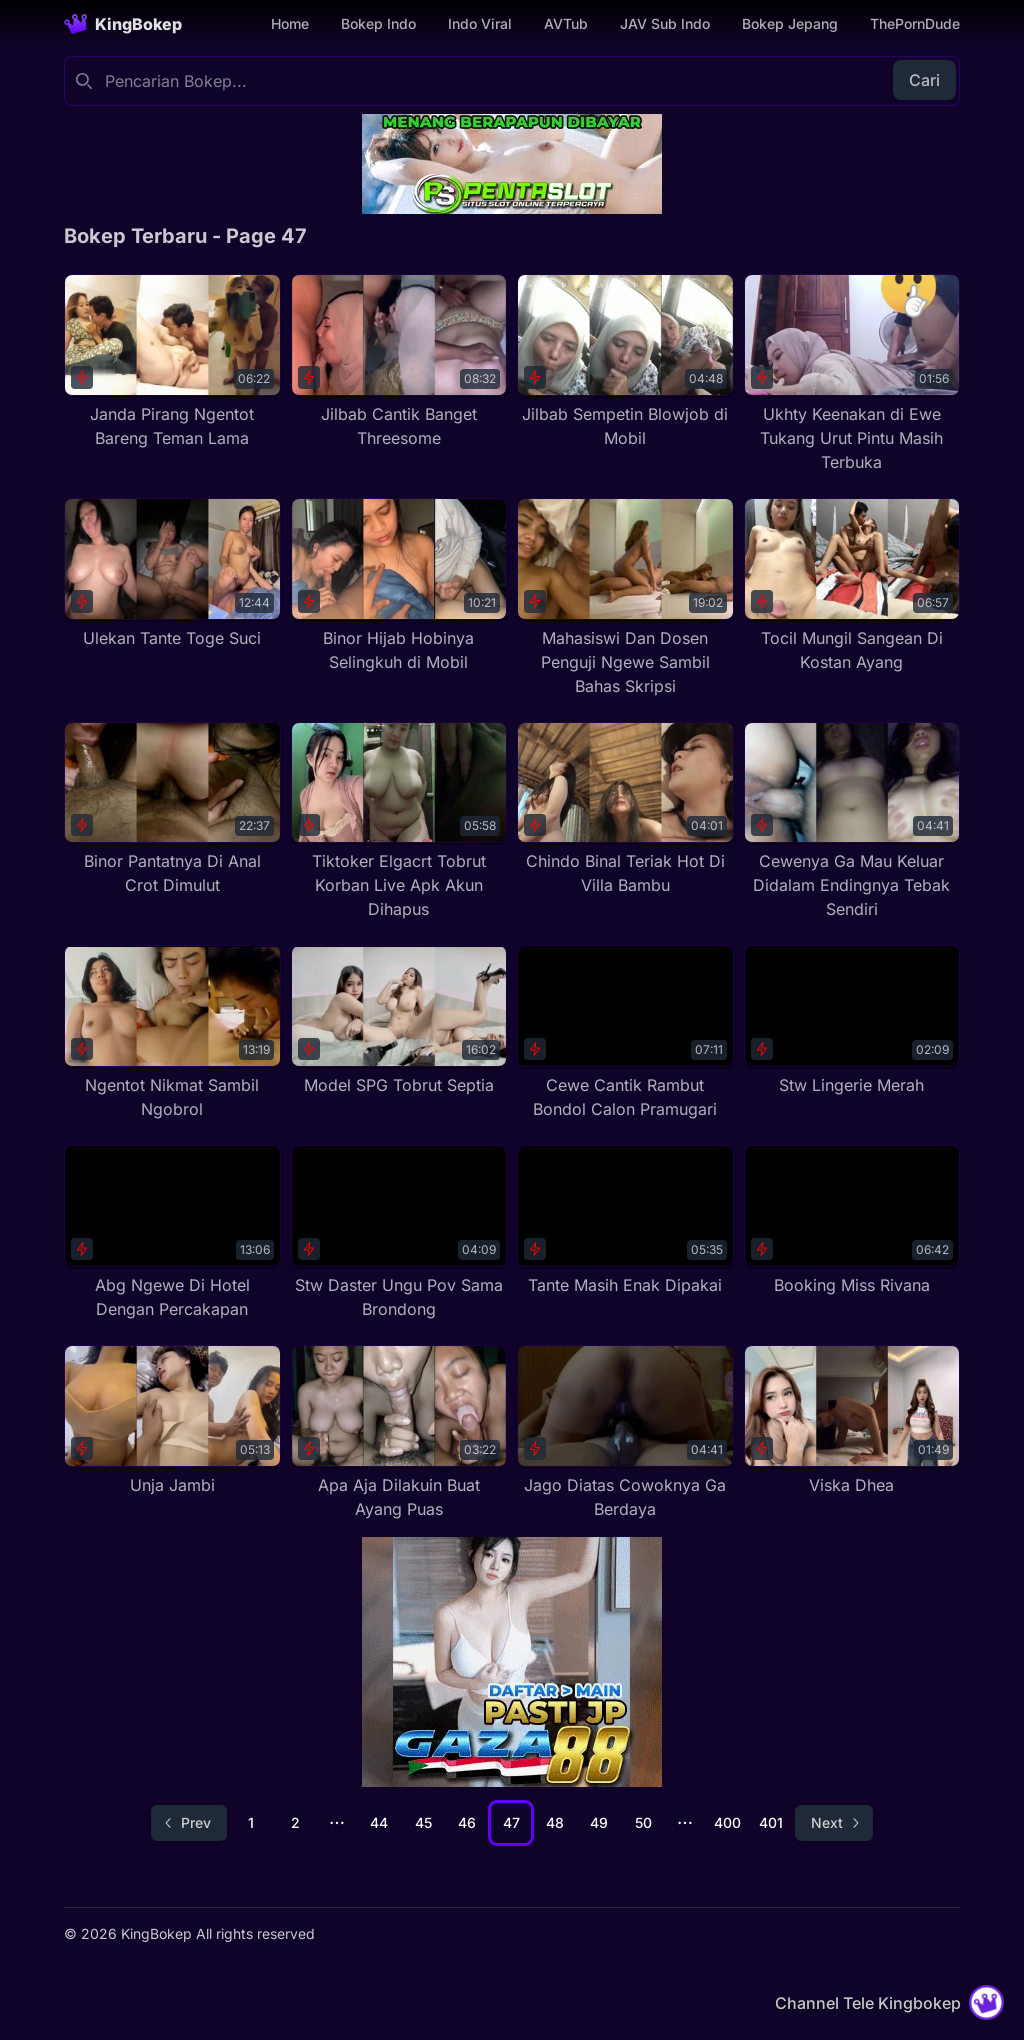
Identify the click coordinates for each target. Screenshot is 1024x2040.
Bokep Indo (378, 23)
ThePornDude (915, 23)
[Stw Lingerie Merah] (852, 1021)
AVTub (566, 23)
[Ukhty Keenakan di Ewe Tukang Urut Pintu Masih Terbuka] (852, 374)
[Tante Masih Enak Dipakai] (625, 1221)
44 (379, 1822)
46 (467, 1822)
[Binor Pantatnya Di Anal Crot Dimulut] (172, 810)
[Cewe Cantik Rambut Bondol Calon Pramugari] (625, 1033)
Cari (924, 80)
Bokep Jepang (790, 23)
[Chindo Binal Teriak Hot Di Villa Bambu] (625, 810)
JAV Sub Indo (665, 23)
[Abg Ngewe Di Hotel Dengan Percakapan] (172, 1233)
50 (643, 1822)
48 (555, 1822)
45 (423, 1822)
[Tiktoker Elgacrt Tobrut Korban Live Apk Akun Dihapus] (399, 822)
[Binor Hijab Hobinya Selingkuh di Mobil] (399, 586)
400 (727, 1822)
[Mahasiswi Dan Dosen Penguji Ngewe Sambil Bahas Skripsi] (625, 598)
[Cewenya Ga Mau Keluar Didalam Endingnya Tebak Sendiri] (852, 822)
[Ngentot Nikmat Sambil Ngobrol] (172, 1033)
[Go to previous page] (189, 1823)
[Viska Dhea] (852, 1421)
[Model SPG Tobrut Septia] (399, 1021)
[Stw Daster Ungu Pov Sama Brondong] (399, 1233)
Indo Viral (480, 23)
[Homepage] (123, 24)
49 (599, 1822)
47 (511, 1822)
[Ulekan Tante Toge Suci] (172, 574)
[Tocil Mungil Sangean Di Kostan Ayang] (852, 586)
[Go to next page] (834, 1823)
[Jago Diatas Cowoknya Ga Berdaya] (625, 1433)
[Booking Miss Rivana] (852, 1221)
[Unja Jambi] (172, 1421)
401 (771, 1822)
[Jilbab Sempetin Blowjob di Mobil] (625, 362)
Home (290, 23)
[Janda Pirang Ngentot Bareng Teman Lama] (172, 362)
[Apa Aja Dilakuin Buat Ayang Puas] (399, 1433)
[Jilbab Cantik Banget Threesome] (399, 362)
